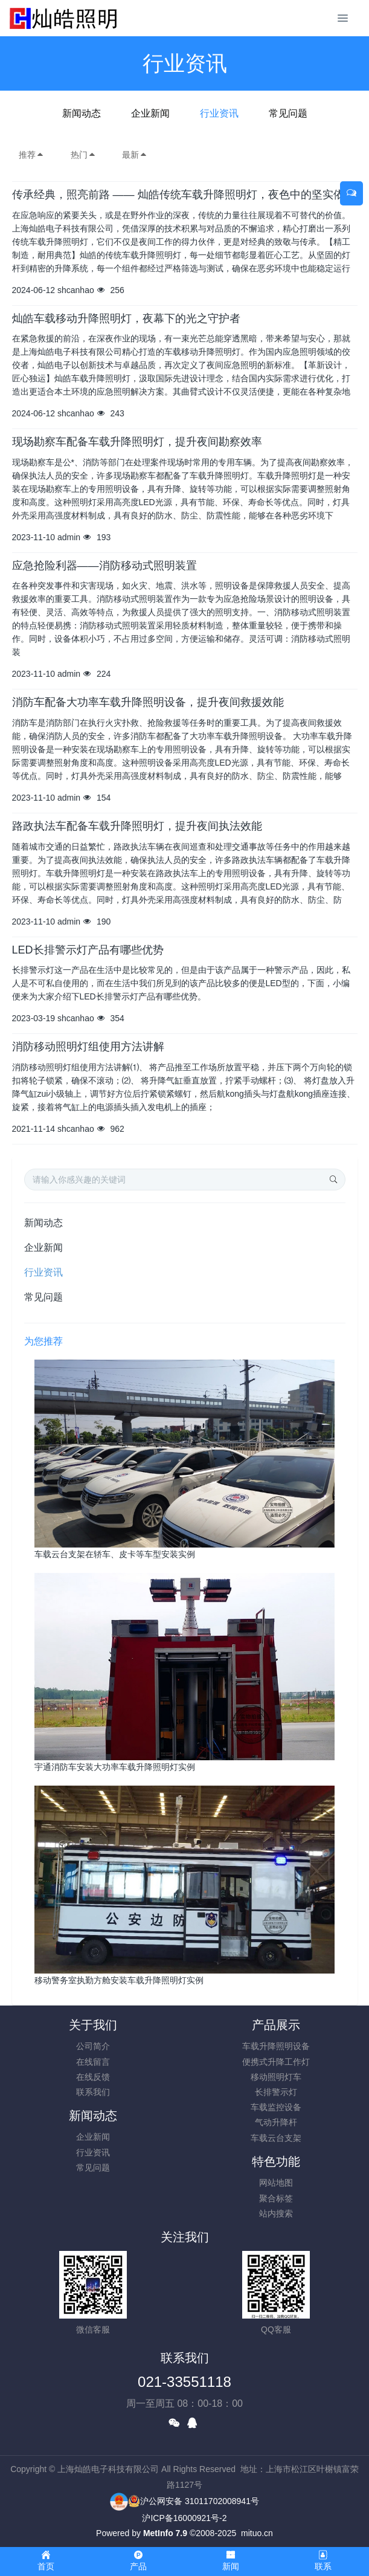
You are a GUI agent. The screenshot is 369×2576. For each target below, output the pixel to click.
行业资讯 (219, 113)
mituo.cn (257, 2533)
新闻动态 (81, 113)
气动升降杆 (276, 2122)
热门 (83, 155)
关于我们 (93, 2025)
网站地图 (276, 2182)
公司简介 (93, 2046)
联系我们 (93, 2092)
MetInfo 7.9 (165, 2533)
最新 (134, 155)
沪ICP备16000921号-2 (184, 2518)
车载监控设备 (276, 2107)
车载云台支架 (276, 2138)
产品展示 (276, 2025)
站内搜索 (276, 2213)
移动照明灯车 (276, 2077)
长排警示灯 (276, 2092)
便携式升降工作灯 (276, 2062)
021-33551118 (184, 2382)
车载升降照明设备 (276, 2046)
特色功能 (276, 2161)
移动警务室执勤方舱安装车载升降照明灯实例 (119, 1980)
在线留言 (93, 2062)
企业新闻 (150, 113)
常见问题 (288, 113)
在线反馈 (93, 2077)
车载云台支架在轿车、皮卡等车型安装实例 (114, 1554)
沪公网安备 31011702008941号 (193, 2501)
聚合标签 (276, 2198)
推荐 (31, 155)
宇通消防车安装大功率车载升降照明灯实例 (114, 1767)
